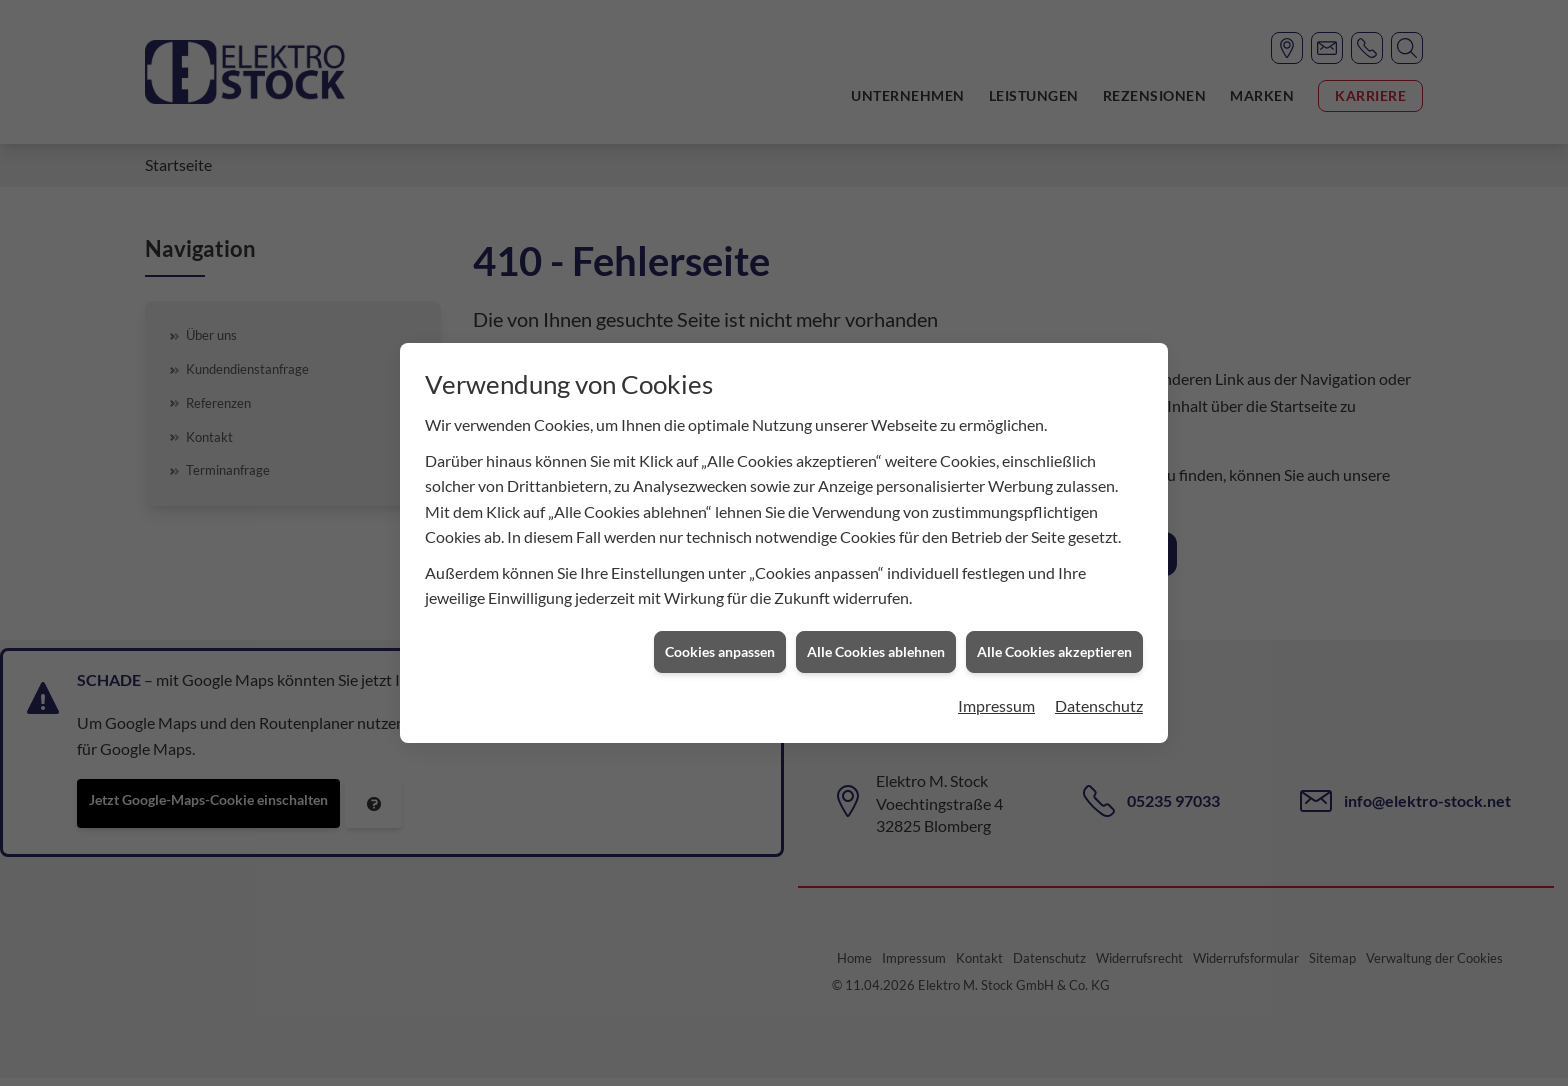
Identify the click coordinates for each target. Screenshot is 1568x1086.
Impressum (996, 698)
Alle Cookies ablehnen (876, 645)
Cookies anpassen (720, 645)
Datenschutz (1099, 698)
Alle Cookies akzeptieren (1054, 645)
